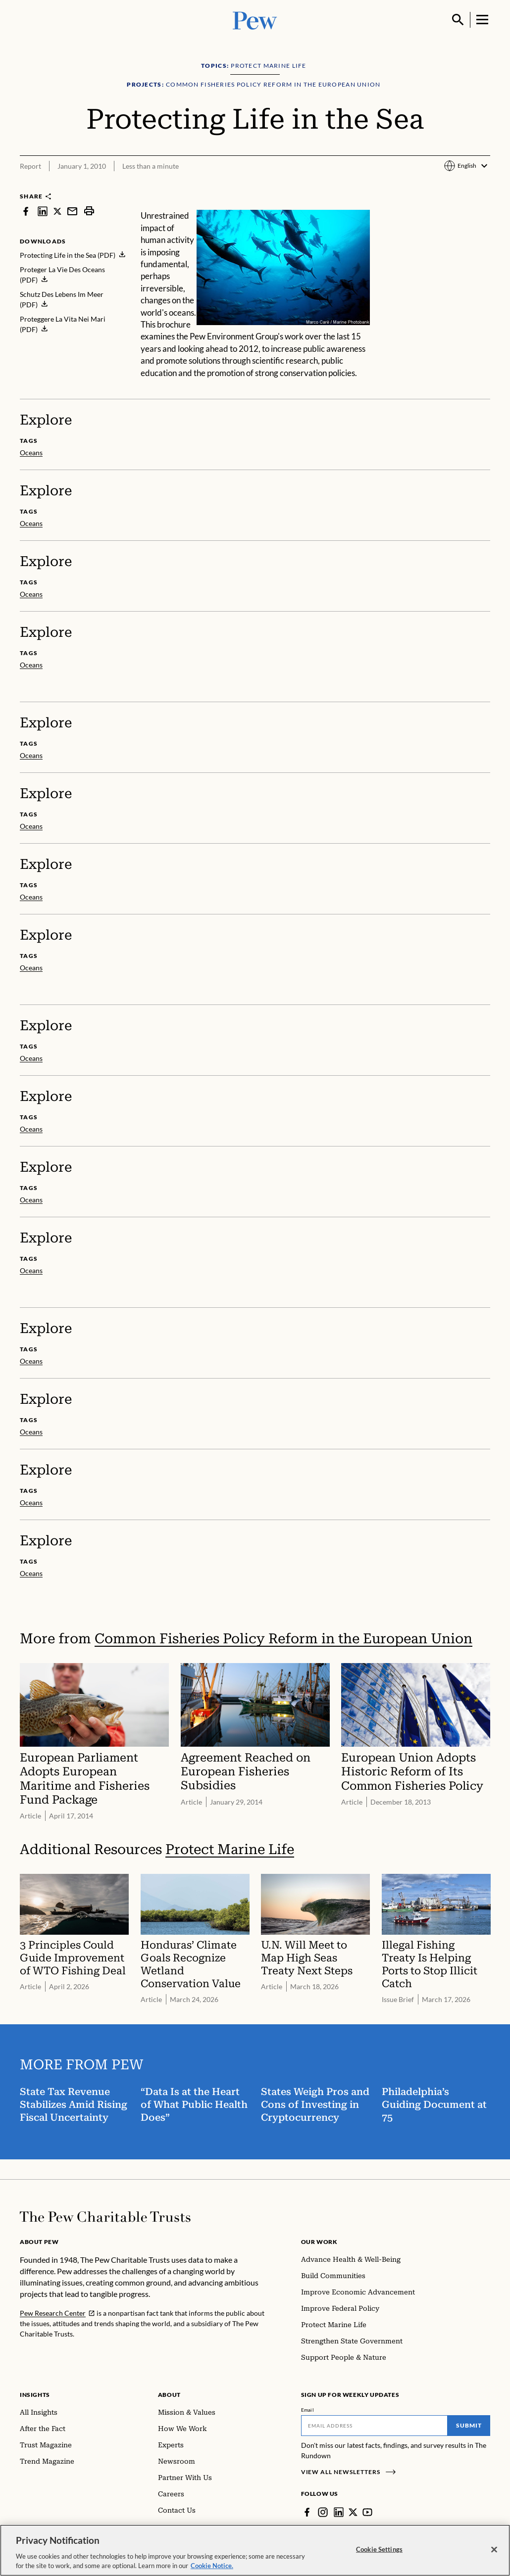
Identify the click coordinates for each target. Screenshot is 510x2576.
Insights (35, 2394)
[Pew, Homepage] (255, 19)
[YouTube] (367, 2512)
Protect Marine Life (229, 1849)
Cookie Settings (379, 2554)
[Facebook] (307, 2512)
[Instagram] (323, 2512)
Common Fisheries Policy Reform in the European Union (283, 1638)
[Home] (105, 2216)
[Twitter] (353, 2512)
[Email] (374, 2425)
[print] (89, 211)
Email (307, 2409)
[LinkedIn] (339, 2512)
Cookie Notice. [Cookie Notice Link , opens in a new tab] (212, 2571)
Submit (469, 2425)
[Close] (494, 2555)
